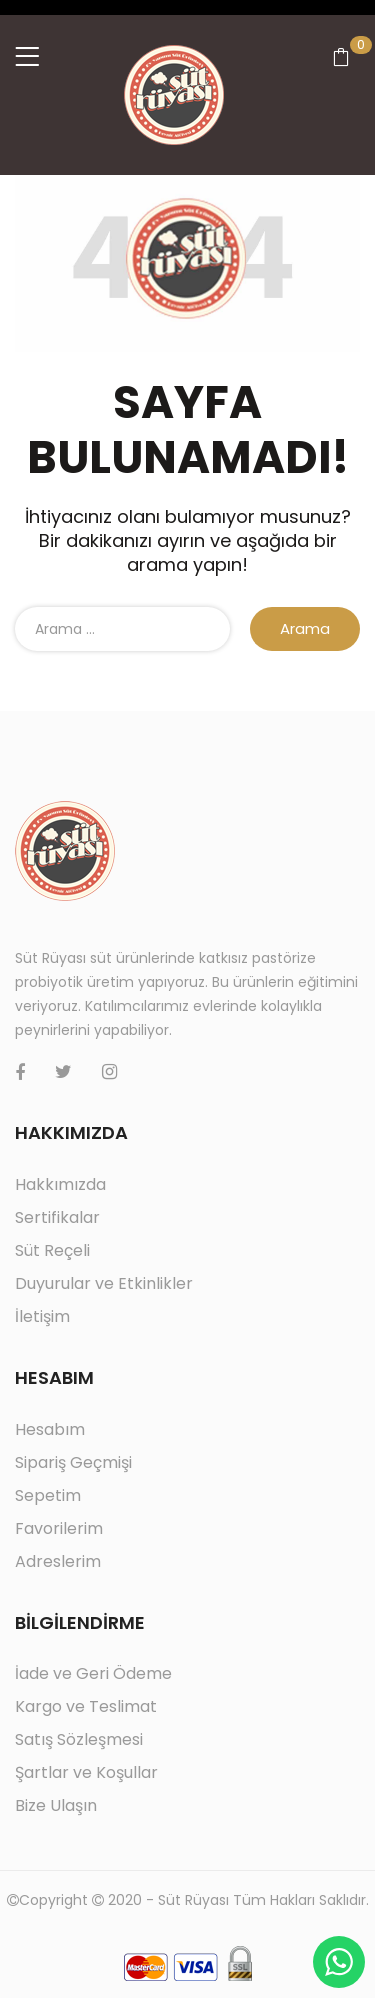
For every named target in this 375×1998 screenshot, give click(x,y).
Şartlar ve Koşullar (86, 1772)
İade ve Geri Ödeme (93, 1673)
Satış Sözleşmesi (79, 1739)
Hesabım (50, 1429)
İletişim (42, 1316)
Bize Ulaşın (56, 1805)
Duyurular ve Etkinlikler (104, 1283)
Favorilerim (59, 1528)
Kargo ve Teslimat (86, 1706)
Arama (305, 628)
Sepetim (48, 1495)
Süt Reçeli (52, 1250)
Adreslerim (58, 1561)
